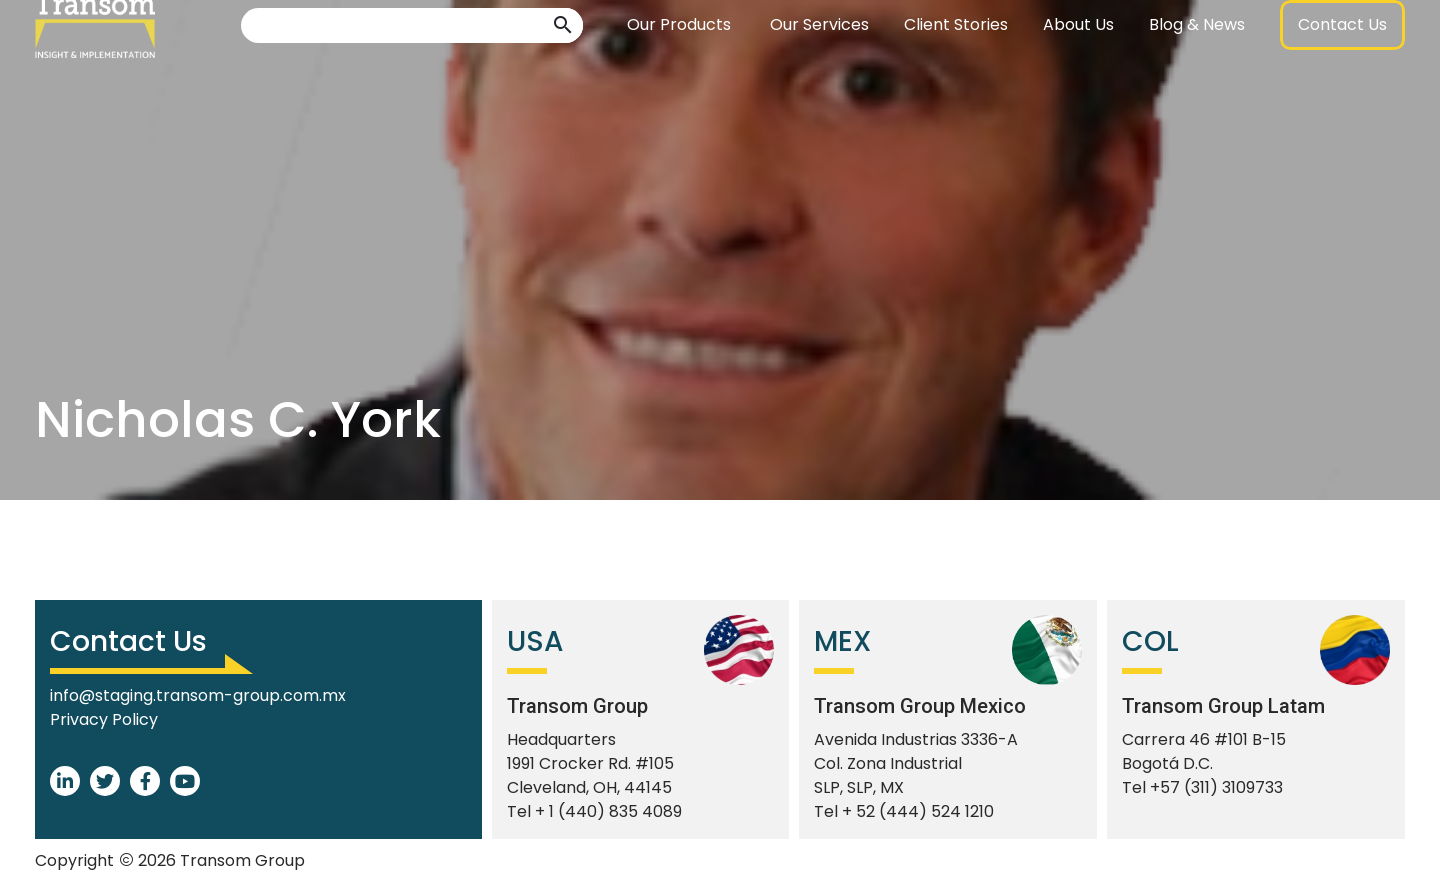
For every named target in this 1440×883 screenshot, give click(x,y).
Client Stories (956, 74)
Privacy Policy (104, 719)
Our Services (819, 74)
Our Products (679, 74)
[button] (563, 75)
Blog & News (1197, 74)
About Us (1078, 74)
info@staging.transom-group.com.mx (198, 695)
